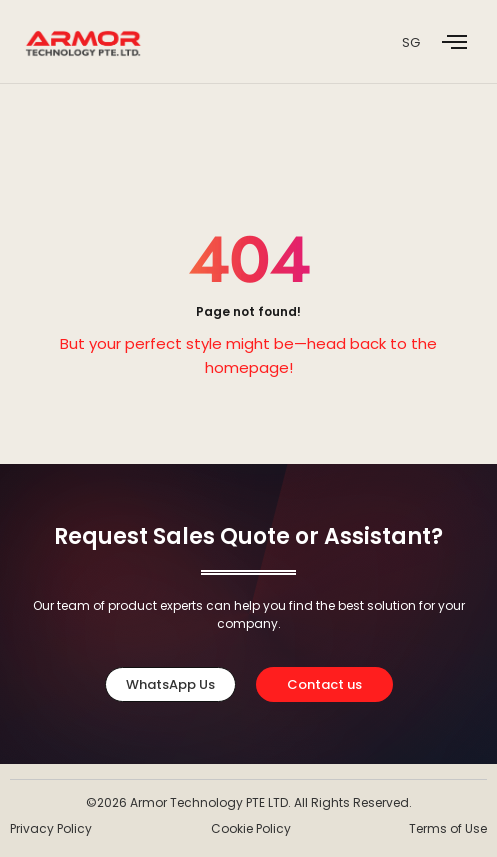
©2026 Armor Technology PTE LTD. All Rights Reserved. (249, 802)
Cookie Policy (251, 828)
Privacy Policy (51, 828)
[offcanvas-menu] (454, 43)
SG (411, 42)
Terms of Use (448, 828)
